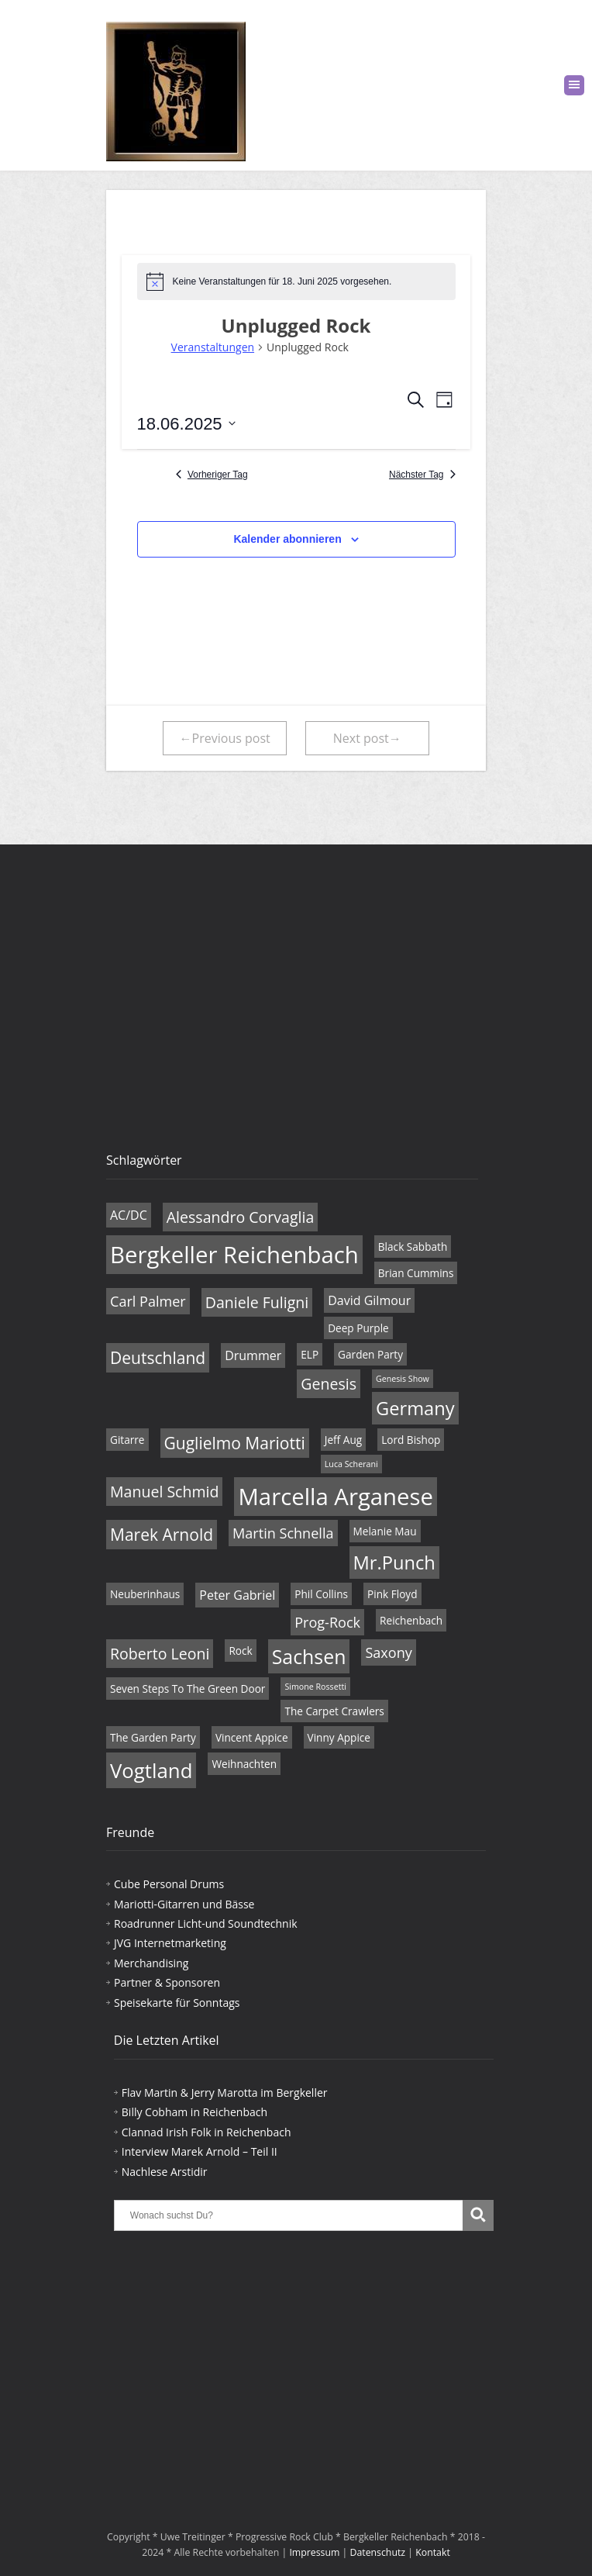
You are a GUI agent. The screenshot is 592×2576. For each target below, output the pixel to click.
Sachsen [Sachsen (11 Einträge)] (309, 1656)
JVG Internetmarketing (170, 1942)
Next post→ (367, 738)
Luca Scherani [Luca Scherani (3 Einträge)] (351, 1464)
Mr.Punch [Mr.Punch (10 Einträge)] (394, 1562)
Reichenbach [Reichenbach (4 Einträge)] (411, 1620)
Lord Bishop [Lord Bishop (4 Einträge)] (410, 1439)
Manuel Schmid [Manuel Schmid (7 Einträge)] (164, 1491)
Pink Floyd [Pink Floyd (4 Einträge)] (392, 1594)
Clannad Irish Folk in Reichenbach (206, 2132)
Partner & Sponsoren (167, 1982)
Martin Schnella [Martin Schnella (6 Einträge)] (282, 1533)
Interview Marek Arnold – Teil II (199, 2151)
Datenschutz (378, 2552)
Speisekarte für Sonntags (176, 2002)
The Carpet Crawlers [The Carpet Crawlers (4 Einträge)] (334, 1711)
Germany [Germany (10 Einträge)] (415, 1408)
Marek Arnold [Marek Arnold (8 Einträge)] (161, 1534)
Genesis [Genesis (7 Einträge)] (328, 1383)
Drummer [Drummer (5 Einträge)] (253, 1355)
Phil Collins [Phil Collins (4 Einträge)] (321, 1594)
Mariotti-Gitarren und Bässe (184, 1904)
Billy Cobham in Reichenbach (194, 2112)
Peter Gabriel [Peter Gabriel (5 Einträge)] (237, 1595)
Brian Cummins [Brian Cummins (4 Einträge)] (416, 1273)
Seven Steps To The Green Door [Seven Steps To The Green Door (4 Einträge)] (187, 1688)
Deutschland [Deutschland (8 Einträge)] (157, 1358)
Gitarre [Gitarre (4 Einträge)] (127, 1439)
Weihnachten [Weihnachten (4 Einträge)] (244, 1763)
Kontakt (432, 2552)
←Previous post (225, 738)
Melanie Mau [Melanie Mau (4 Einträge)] (385, 1531)
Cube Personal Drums (169, 1884)
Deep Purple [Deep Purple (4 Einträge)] (358, 1328)
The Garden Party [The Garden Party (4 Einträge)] (153, 1737)
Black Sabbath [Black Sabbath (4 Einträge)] (412, 1246)
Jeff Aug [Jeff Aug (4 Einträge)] (343, 1439)
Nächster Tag (422, 474)
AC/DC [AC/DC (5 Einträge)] (128, 1215)
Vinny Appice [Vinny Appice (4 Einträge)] (339, 1737)
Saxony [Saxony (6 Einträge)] (388, 1652)
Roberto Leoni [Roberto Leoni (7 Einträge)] (159, 1653)
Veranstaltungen (212, 347)
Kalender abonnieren (287, 539)
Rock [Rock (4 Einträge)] (240, 1650)
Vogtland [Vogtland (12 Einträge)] (151, 1770)
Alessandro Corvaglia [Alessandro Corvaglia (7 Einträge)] (241, 1217)
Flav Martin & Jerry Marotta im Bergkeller (225, 2092)
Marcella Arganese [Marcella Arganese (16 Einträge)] (335, 1496)
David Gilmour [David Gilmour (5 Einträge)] (369, 1300)
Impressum (314, 2552)
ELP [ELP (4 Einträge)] (309, 1354)
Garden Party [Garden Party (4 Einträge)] (370, 1354)
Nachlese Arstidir (165, 2171)
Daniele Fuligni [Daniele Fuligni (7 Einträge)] (256, 1302)
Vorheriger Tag (212, 474)
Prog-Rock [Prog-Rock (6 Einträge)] (327, 1622)
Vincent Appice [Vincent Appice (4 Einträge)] (251, 1737)
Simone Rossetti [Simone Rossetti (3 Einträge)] (315, 1686)
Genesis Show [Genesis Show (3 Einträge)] (402, 1378)
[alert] (296, 281)
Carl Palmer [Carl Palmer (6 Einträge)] (148, 1301)
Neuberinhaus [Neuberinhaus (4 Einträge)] (145, 1594)
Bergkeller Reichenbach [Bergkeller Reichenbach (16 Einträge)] (234, 1254)
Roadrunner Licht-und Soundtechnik (206, 1923)
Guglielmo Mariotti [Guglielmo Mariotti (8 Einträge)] (234, 1443)
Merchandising (151, 1963)
